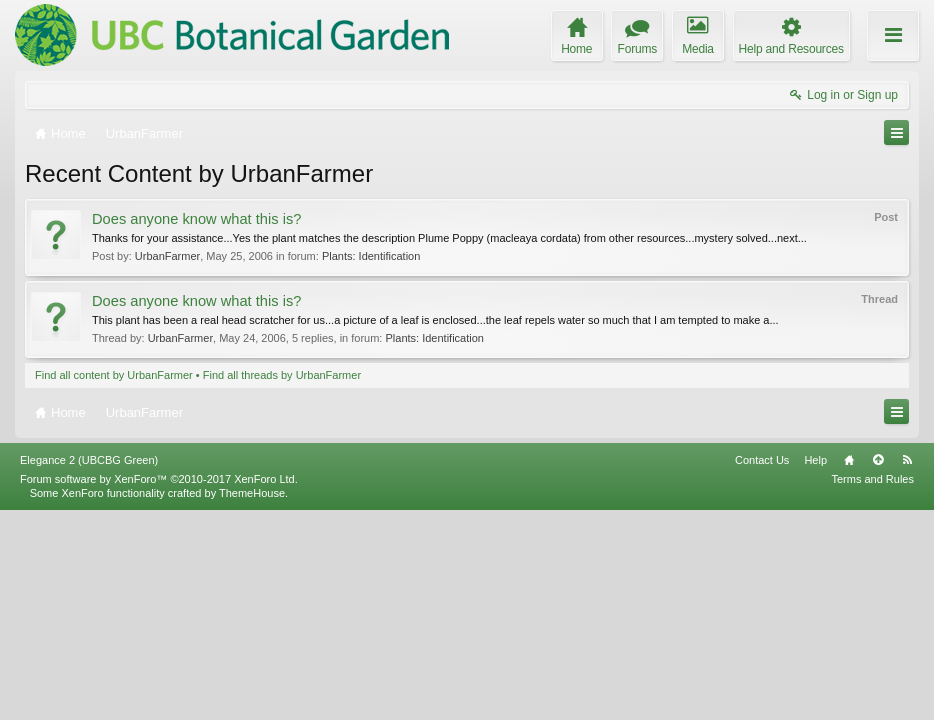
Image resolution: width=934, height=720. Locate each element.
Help (815, 669)
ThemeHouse (252, 702)
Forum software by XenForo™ (159, 688)
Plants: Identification (371, 256)
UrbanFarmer (167, 256)
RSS (907, 669)
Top (878, 669)
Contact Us (762, 669)
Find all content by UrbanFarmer (114, 375)
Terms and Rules (872, 688)
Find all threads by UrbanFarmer (282, 375)
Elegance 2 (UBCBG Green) (89, 669)
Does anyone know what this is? (196, 219)
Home (849, 669)
